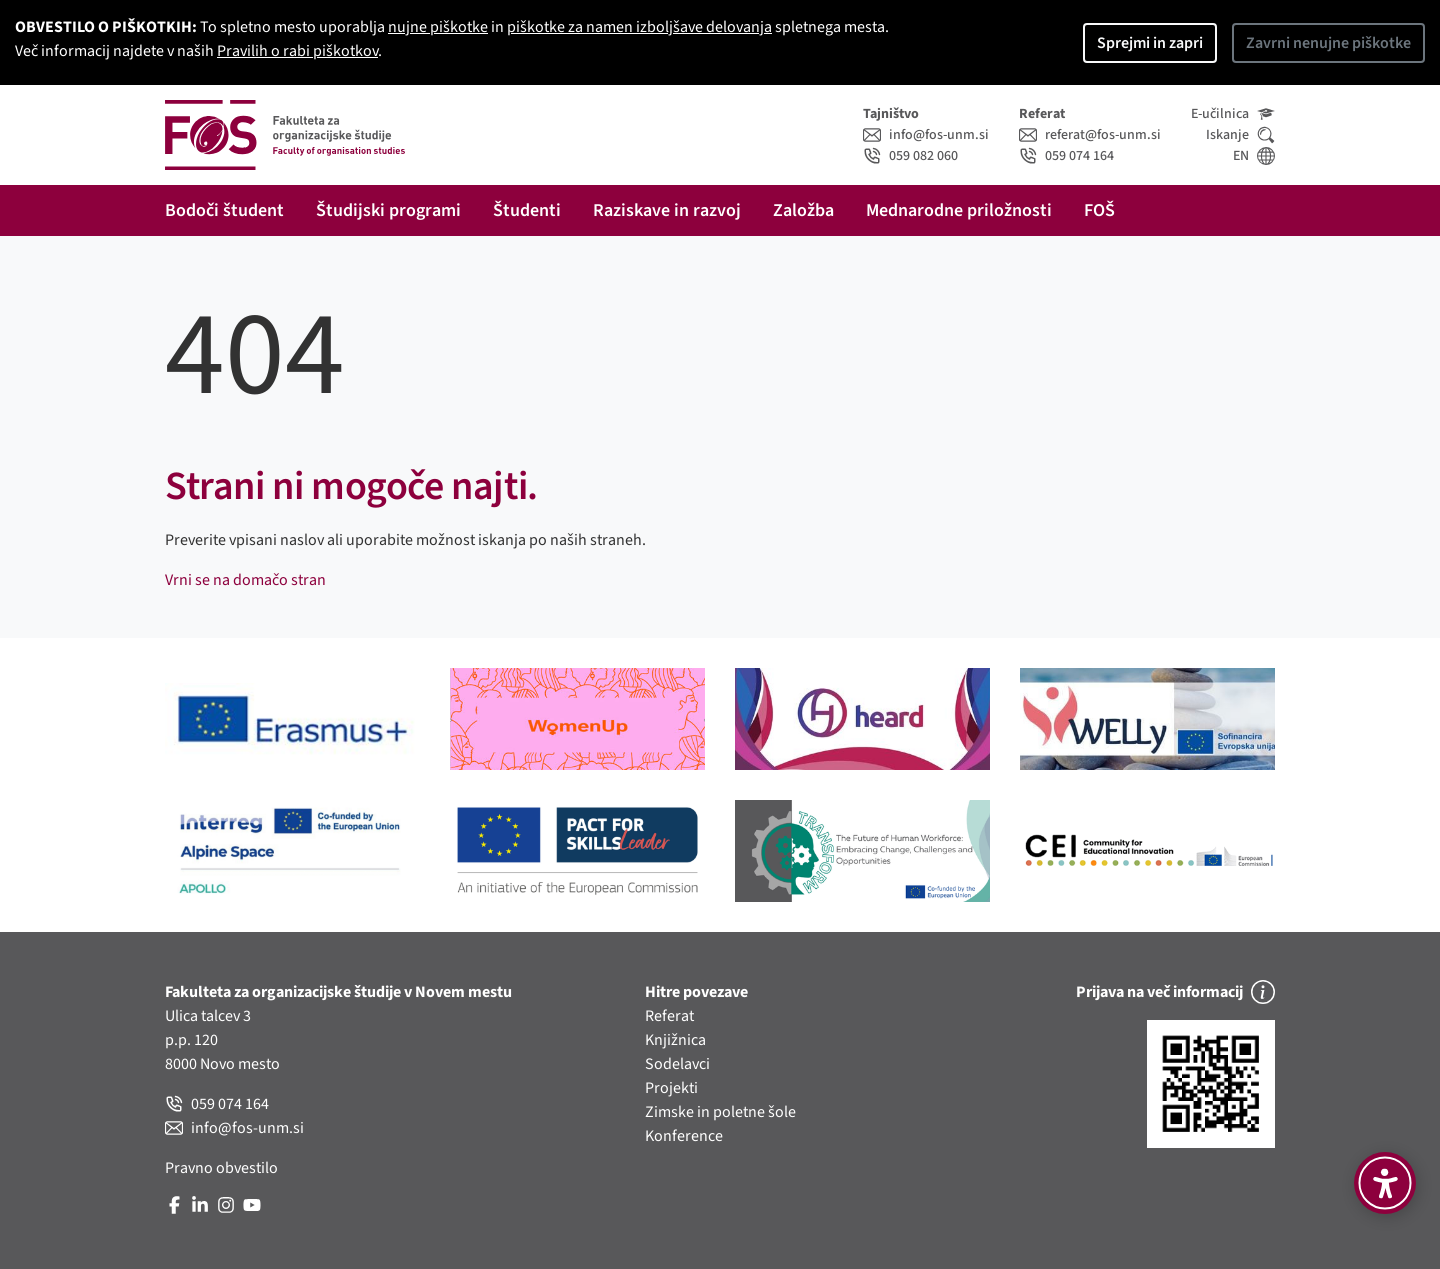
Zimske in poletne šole (720, 1112)
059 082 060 (910, 156)
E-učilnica (1233, 114)
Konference (684, 1136)
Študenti (527, 210)
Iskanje (1240, 135)
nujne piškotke (438, 27)
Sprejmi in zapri (1150, 43)
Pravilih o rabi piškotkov (297, 51)
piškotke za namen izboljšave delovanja (639, 27)
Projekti (671, 1088)
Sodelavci (677, 1064)
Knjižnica (675, 1040)
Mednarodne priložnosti (959, 210)
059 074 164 (1066, 156)
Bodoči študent (224, 210)
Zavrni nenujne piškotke (1328, 43)
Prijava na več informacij (1175, 992)
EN (1254, 156)
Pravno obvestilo (221, 1168)
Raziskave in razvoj (667, 210)
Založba (803, 210)
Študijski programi (388, 210)
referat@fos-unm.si (1090, 135)
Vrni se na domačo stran (245, 580)
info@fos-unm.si (926, 135)
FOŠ (1099, 210)
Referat (669, 1016)
